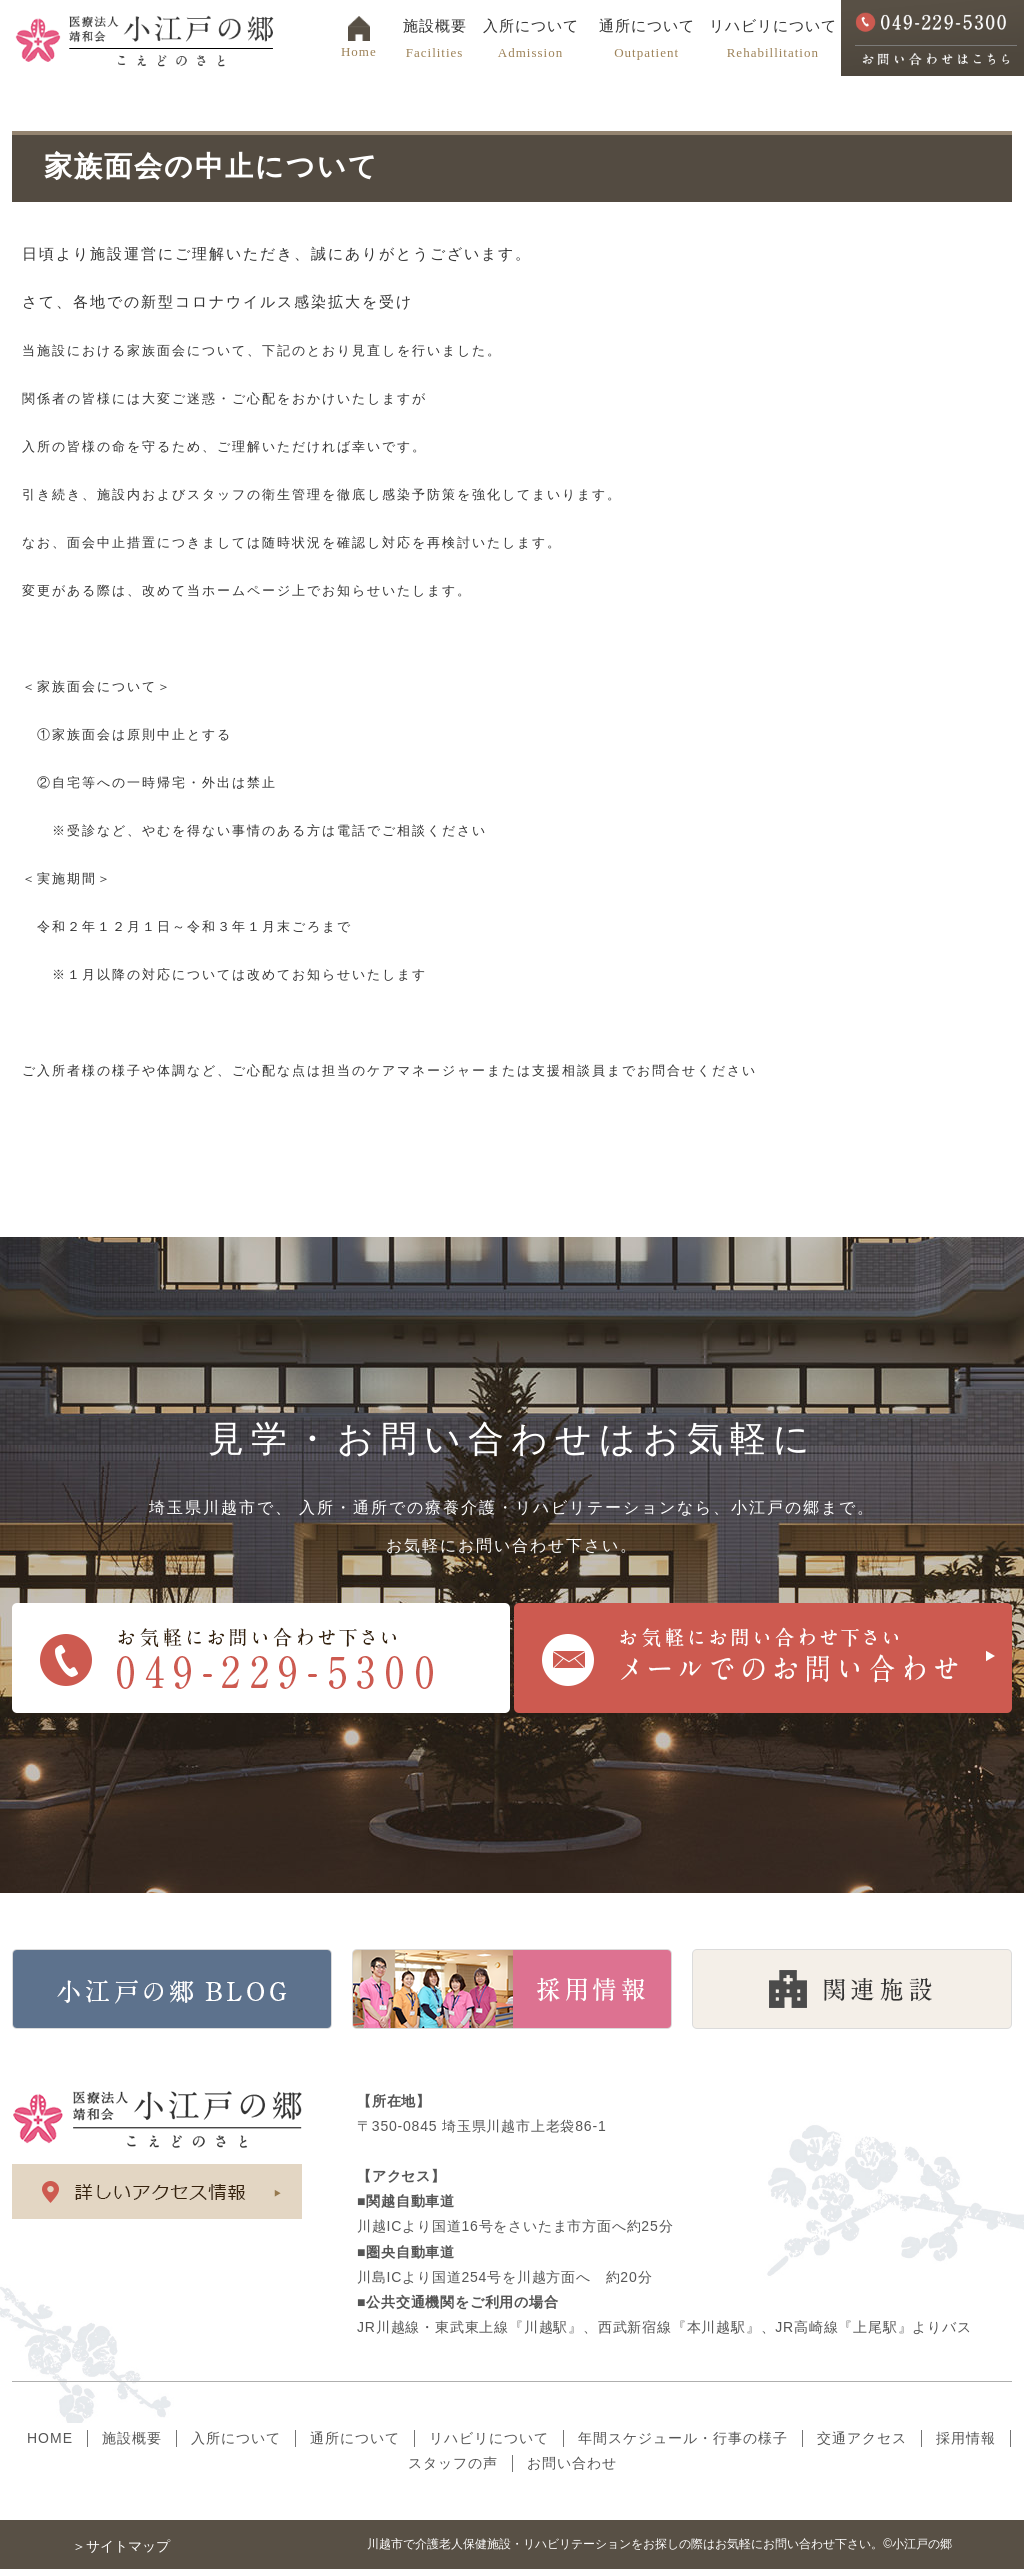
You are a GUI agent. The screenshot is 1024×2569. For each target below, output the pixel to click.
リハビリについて (773, 39)
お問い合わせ (572, 2463)
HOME (50, 2438)
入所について (530, 39)
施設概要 (435, 39)
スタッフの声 (453, 2463)
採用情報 (966, 2438)
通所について (647, 39)
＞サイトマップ (121, 2546)
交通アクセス (862, 2438)
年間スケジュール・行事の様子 (683, 2438)
